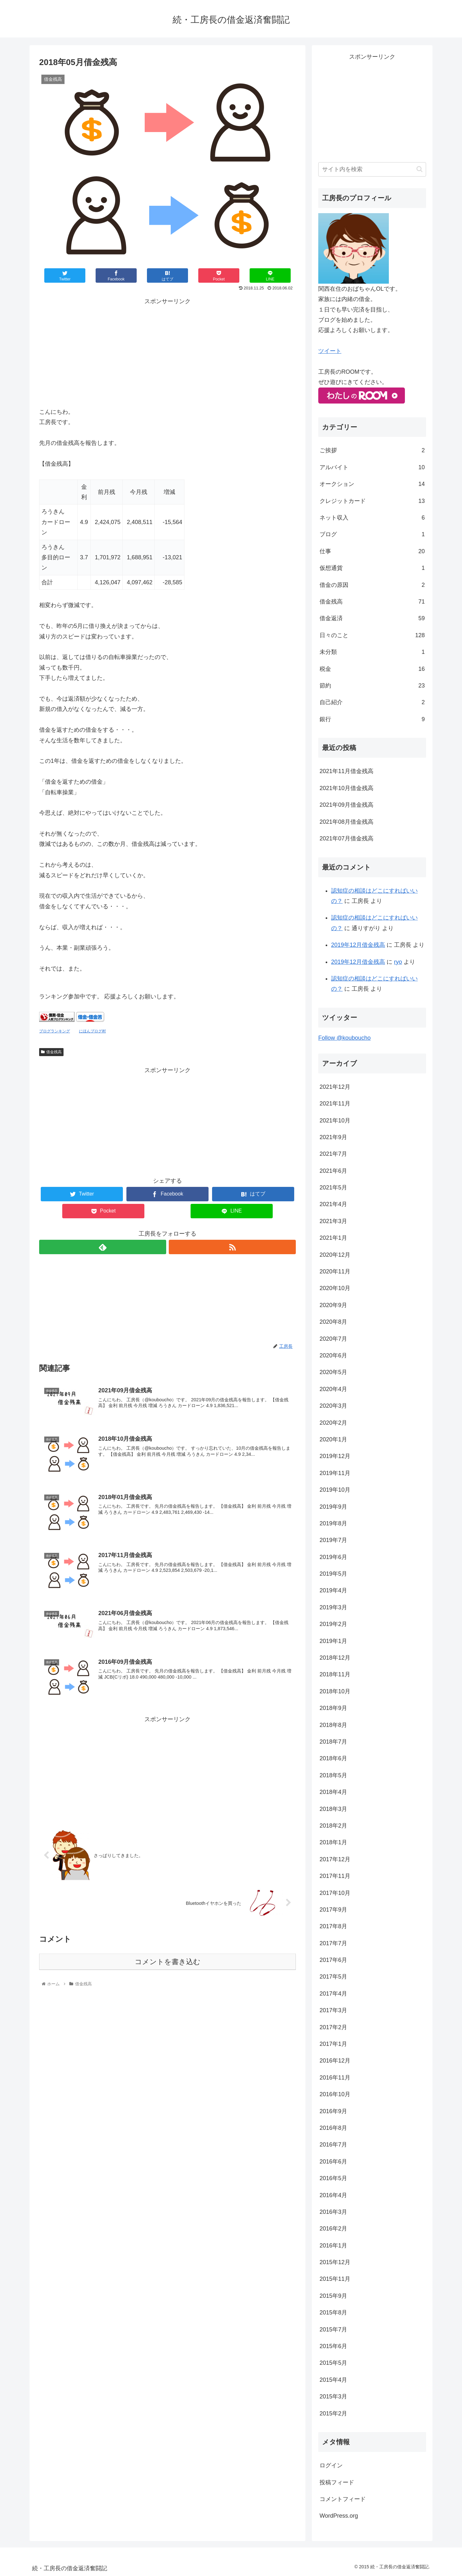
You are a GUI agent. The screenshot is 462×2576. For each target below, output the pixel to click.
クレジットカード (372, 501)
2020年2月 (333, 1423)
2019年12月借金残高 (358, 945)
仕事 (372, 551)
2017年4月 (333, 1993)
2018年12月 (335, 1658)
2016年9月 (333, 2111)
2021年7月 (333, 1154)
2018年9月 (333, 1708)
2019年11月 (335, 1473)
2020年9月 (333, 1305)
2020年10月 (335, 1288)
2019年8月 (333, 1523)
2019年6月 (333, 1557)
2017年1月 (333, 2044)
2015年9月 (333, 2296)
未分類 (372, 652)
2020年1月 (333, 1439)
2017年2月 (333, 2027)
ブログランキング (54, 1031)
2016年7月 (333, 2144)
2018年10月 (335, 1691)
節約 (372, 685)
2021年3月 (333, 1221)
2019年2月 (333, 1624)
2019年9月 (333, 1507)
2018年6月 (333, 1758)
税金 (372, 669)
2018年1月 (333, 1842)
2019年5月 (333, 1574)
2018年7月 (333, 1741)
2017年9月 (333, 1909)
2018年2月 (333, 1825)
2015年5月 (333, 2363)
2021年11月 (335, 1103)
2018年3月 (333, 1809)
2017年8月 (333, 1926)
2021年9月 (333, 1137)
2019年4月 (333, 1590)
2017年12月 (335, 1859)
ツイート (329, 351)
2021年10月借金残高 (346, 788)
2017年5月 (333, 1976)
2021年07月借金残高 (346, 838)
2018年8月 (333, 1725)
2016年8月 (333, 2128)
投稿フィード (337, 2482)
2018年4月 (333, 1792)
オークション (372, 484)
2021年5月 (333, 1187)
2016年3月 (333, 2212)
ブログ (372, 534)
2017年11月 (335, 1876)
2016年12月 (335, 2060)
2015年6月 (333, 2346)
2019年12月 (335, 1456)
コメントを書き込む (168, 1962)
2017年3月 (333, 2010)
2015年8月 (333, 2312)
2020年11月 (335, 1271)
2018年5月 (333, 1775)
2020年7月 (333, 1339)
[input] (372, 169)
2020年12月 (335, 1255)
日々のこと (372, 635)
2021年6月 (333, 1171)
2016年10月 (335, 2094)
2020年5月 (333, 1372)
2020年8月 (333, 1322)
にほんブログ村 (92, 1031)
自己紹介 (372, 702)
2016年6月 (333, 2161)
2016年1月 (333, 2245)
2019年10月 (335, 1490)
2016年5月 (333, 2178)
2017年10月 (335, 1893)
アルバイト (372, 467)
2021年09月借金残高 (346, 805)
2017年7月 (333, 1943)
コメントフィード (343, 2499)
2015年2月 (333, 2413)
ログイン (331, 2465)
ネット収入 (372, 518)
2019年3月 (333, 1607)
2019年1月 (333, 1641)
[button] (419, 169)
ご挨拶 (372, 450)
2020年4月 (333, 1389)
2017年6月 (333, 1960)
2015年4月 (333, 2380)
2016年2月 (333, 2228)
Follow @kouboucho (344, 1038)
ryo (398, 962)
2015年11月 (335, 2279)
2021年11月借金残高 (346, 771)
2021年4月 (333, 1204)
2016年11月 (335, 2077)
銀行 (372, 719)
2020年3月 (333, 1406)
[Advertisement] (167, 351)
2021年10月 (335, 1120)
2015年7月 (333, 2329)
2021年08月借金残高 (346, 822)
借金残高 (51, 1052)
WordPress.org (339, 2516)
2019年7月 (333, 1540)
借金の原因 (372, 585)
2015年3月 (333, 2396)
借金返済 (372, 618)
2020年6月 (333, 1355)
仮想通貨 (372, 568)
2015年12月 (335, 2262)
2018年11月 (335, 1674)
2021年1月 (333, 1238)
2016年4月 (333, 2195)
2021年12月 (335, 1087)
